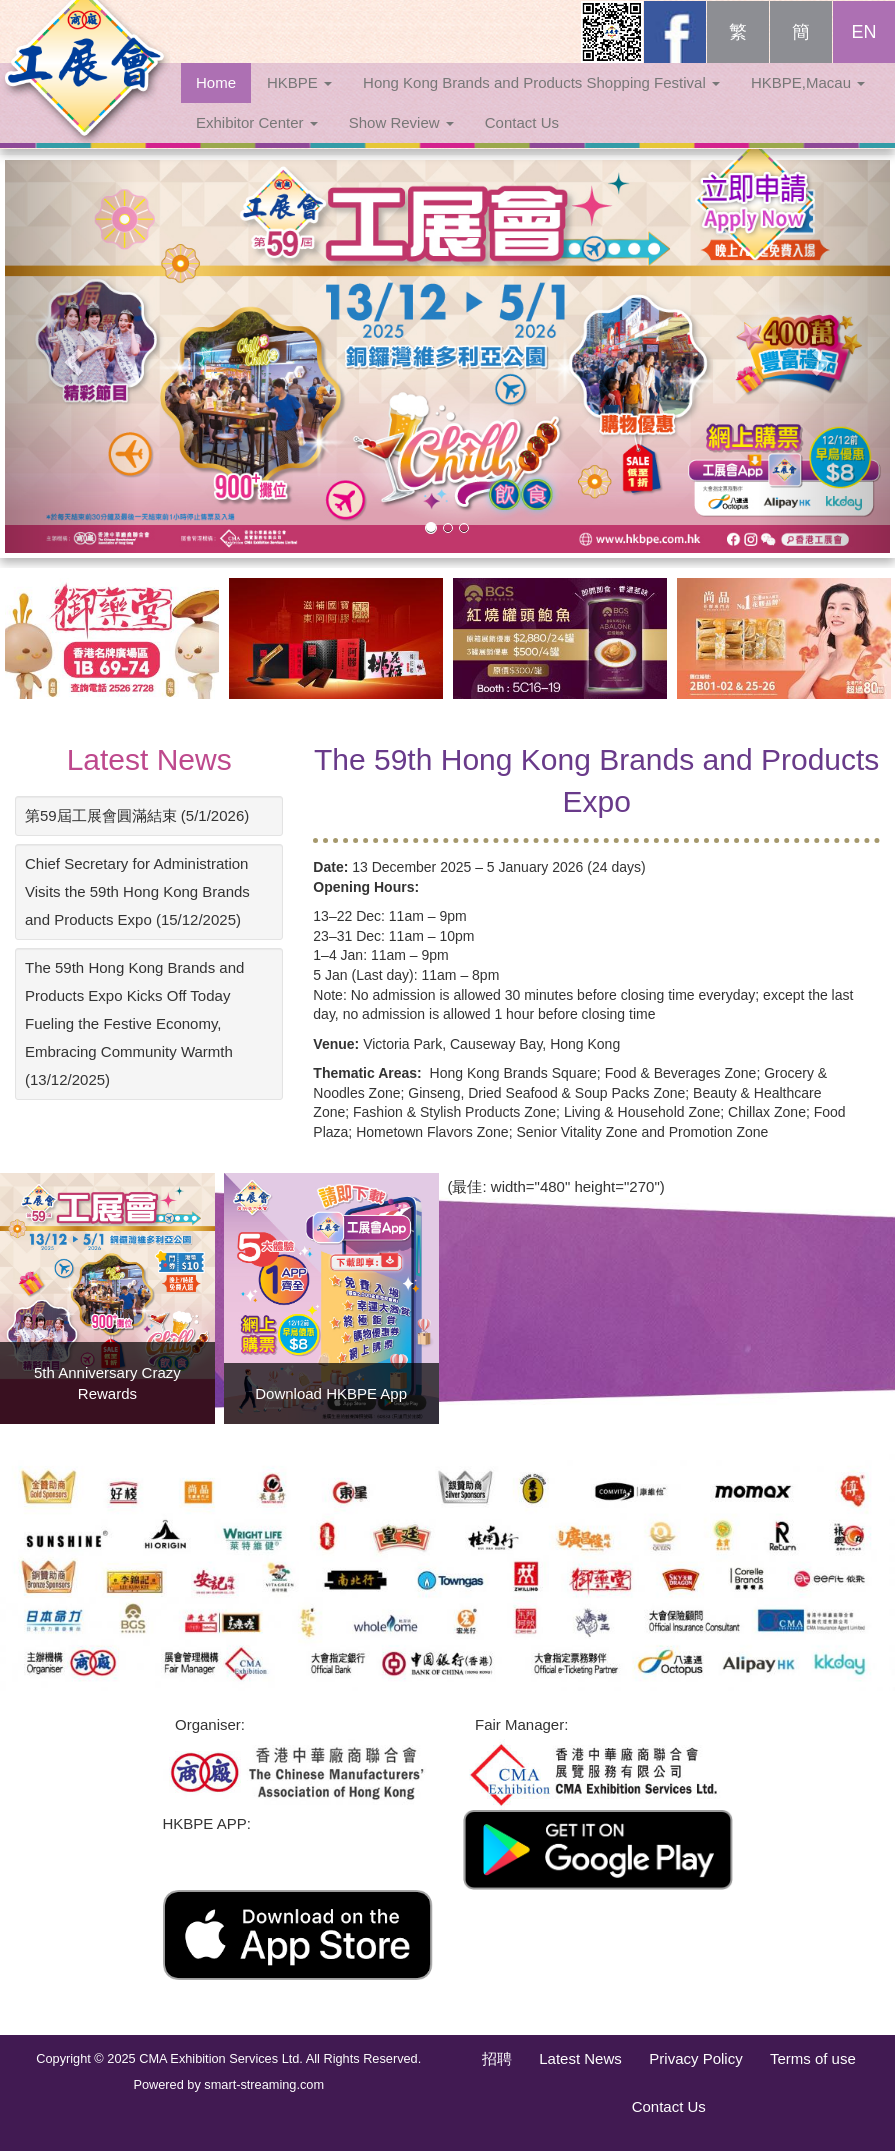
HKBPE (299, 102)
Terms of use (813, 2058)
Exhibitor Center (257, 142)
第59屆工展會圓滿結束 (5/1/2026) (137, 815)
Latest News (149, 759)
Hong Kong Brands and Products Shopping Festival (541, 102)
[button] (71, 356)
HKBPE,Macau (808, 102)
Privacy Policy (695, 2058)
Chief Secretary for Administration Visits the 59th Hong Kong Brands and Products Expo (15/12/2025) (137, 891)
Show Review (401, 142)
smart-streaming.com (264, 2084)
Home (216, 102)
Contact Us (522, 142)
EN (863, 52)
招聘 (497, 2058)
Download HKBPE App (331, 1393)
